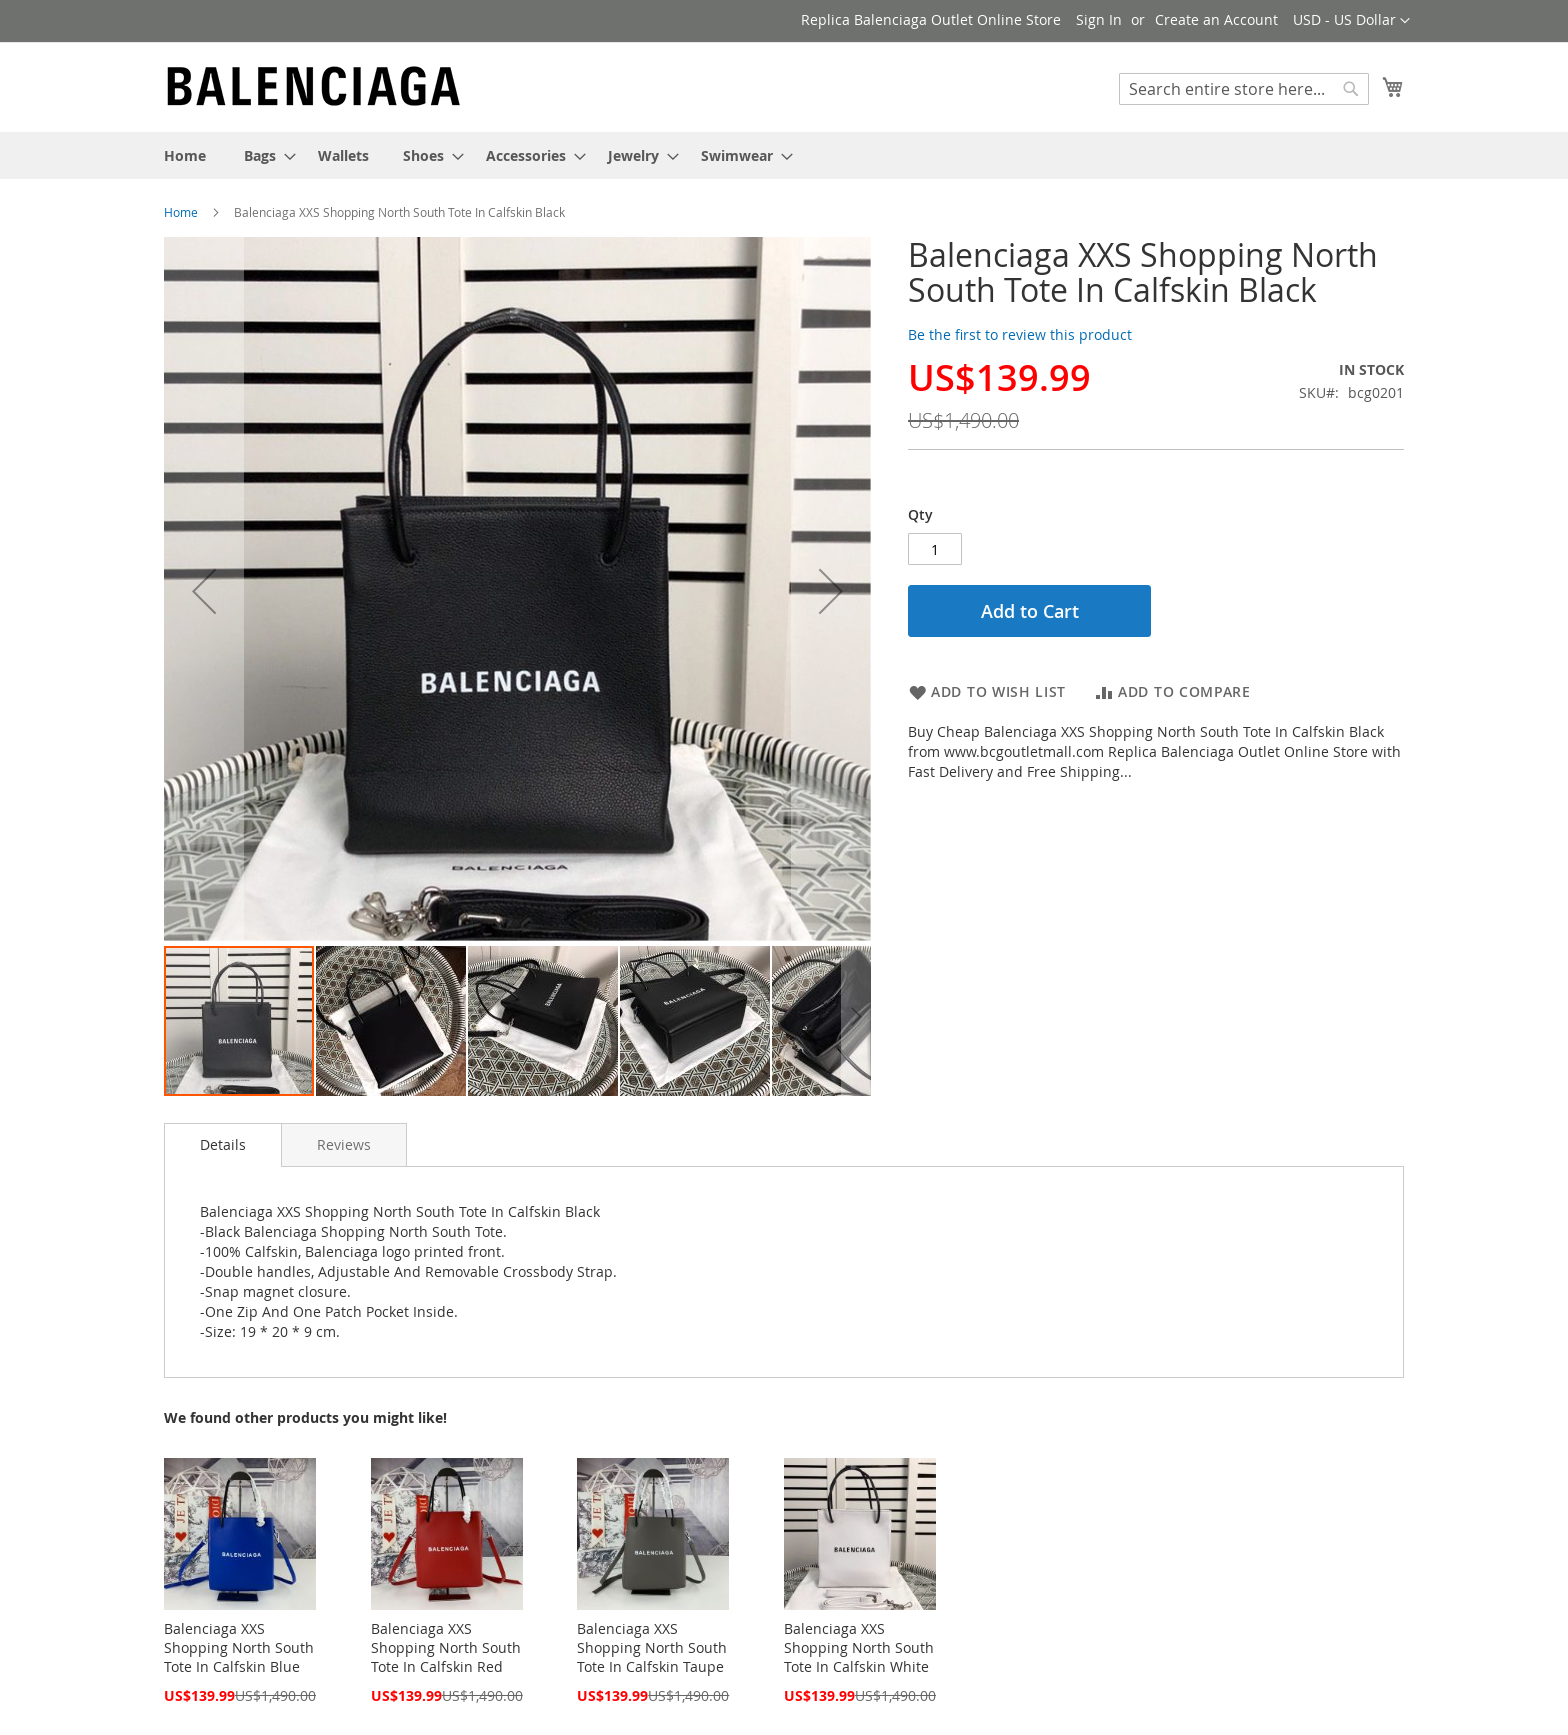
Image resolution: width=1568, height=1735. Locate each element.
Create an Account (1216, 19)
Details (223, 1144)
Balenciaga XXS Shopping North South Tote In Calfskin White (859, 1647)
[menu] (784, 155)
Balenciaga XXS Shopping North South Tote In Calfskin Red (446, 1647)
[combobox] (1244, 89)
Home (181, 212)
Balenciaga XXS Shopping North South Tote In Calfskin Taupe (652, 1647)
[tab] (223, 1145)
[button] (1351, 21)
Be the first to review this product (1020, 334)
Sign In (1099, 19)
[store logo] (314, 86)
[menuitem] (185, 155)
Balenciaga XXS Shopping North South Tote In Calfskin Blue (239, 1647)
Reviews (344, 1144)
